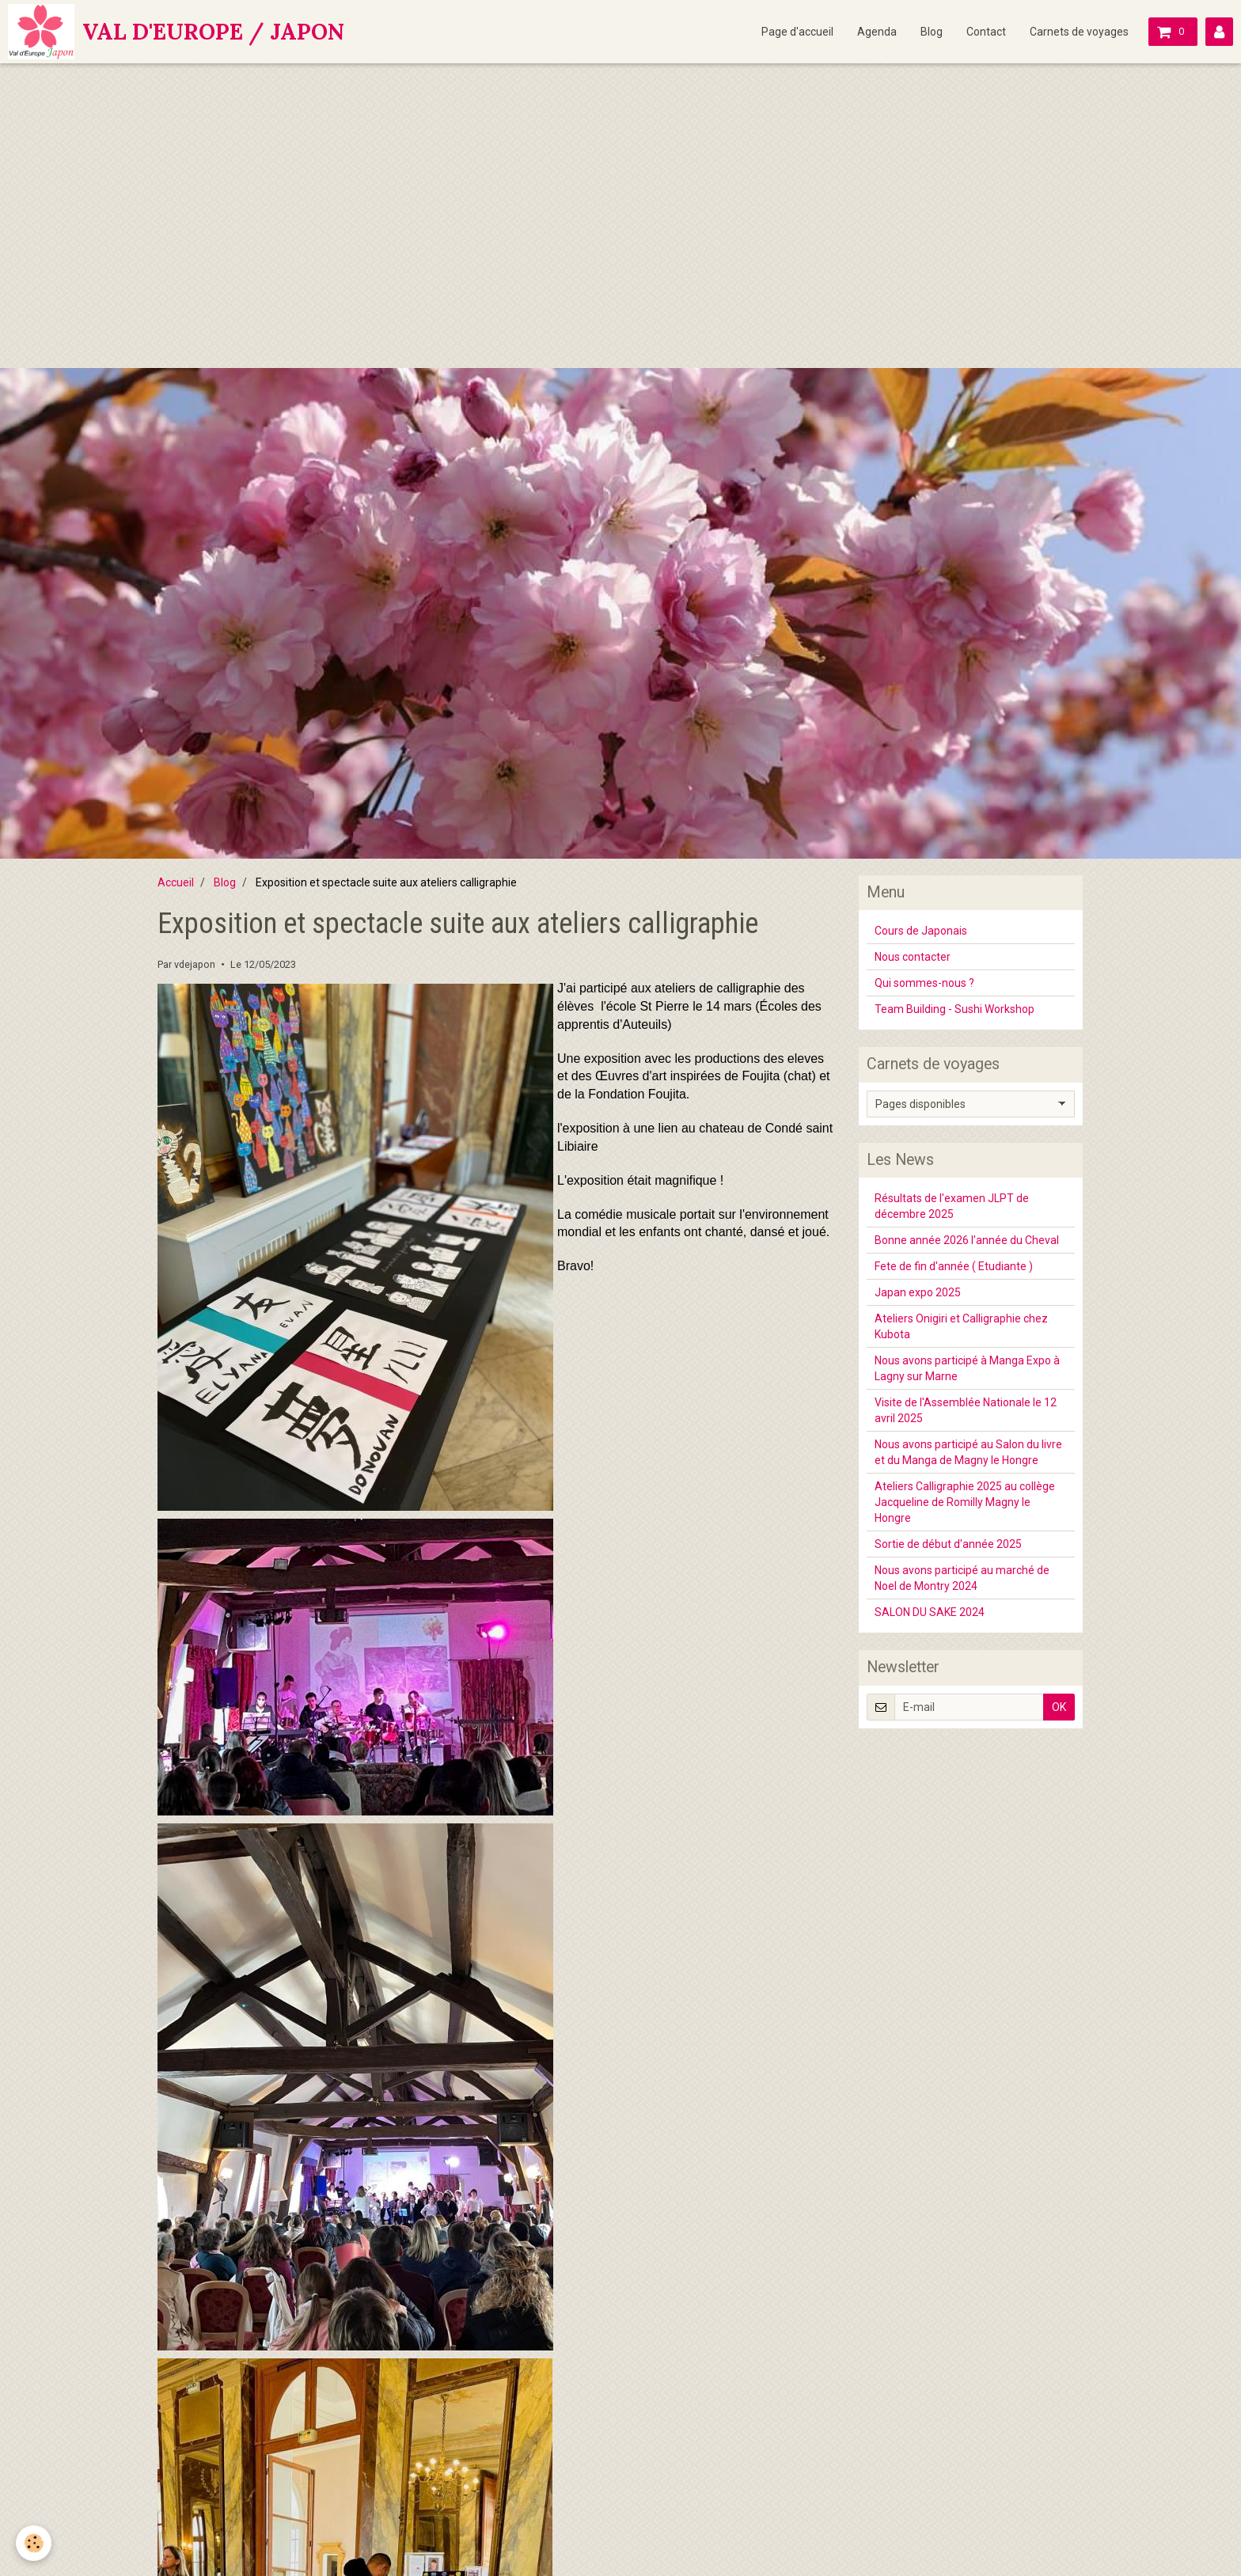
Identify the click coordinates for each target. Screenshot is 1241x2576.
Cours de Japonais (921, 930)
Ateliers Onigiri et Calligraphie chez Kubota (961, 1326)
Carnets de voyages (1079, 31)
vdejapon (194, 964)
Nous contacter (913, 956)
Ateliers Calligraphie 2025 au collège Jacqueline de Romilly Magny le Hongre (965, 1502)
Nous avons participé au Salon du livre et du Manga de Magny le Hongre (968, 1452)
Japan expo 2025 (918, 1292)
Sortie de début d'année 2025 (948, 1544)
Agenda (877, 31)
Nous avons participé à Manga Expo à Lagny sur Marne (967, 1368)
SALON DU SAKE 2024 (930, 1612)
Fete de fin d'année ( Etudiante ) (954, 1266)
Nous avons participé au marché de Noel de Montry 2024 (962, 1578)
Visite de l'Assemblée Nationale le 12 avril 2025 (966, 1410)
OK (1059, 1707)
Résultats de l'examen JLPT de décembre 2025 (952, 1206)
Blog (931, 31)
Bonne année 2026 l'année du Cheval (967, 1240)
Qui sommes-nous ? (924, 983)
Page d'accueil (797, 31)
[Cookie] (33, 2543)
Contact (986, 31)
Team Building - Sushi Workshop (954, 1009)
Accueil (175, 882)
